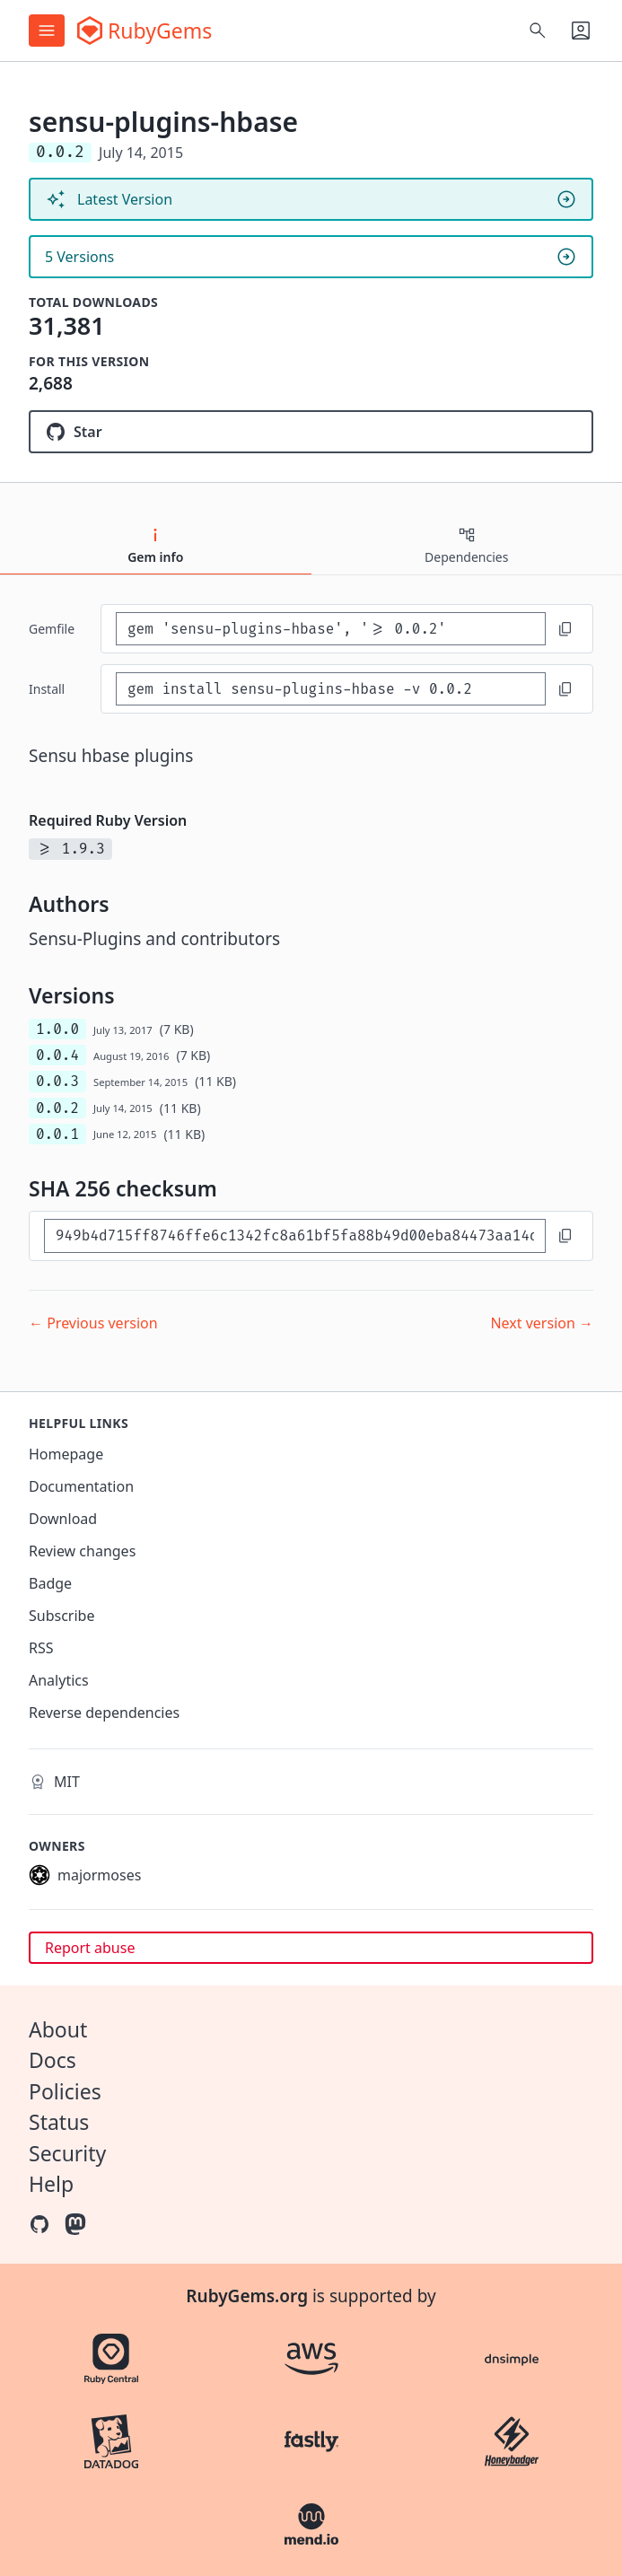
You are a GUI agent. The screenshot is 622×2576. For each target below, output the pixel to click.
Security (67, 2153)
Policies (65, 2091)
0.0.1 (57, 1134)
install (47, 688)
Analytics (59, 1680)
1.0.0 (57, 1029)
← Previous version (93, 1323)
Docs (52, 2060)
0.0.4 (57, 1055)
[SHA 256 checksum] (295, 1235)
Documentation (81, 1486)
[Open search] (537, 30)
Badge (50, 1583)
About (58, 2029)
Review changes (82, 1551)
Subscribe (61, 1615)
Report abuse (90, 1948)
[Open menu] (47, 30)
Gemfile (51, 628)
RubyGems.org (247, 2296)
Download (63, 1519)
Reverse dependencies (104, 1712)
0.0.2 (57, 1108)
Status (59, 2121)
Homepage (66, 1454)
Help (51, 2183)
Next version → (541, 1323)
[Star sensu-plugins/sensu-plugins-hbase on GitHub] (311, 431)
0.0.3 (57, 1081)
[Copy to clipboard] (565, 629)
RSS (41, 1648)
